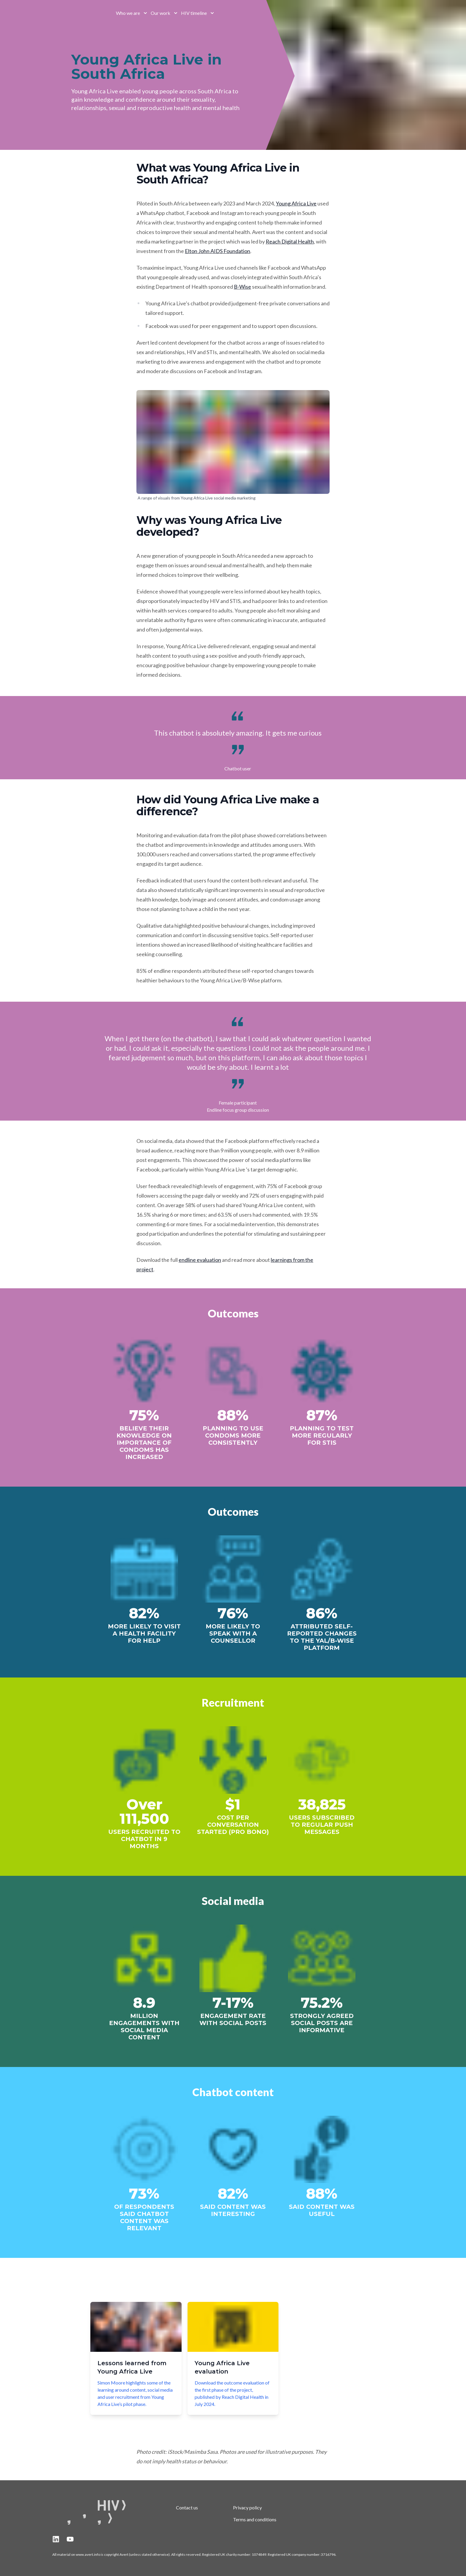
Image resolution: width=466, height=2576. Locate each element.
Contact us (187, 2507)
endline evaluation (200, 1259)
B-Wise (242, 286)
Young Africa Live (296, 203)
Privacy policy (247, 2507)
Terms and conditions (254, 2519)
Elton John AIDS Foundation (217, 251)
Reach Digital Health (290, 241)
